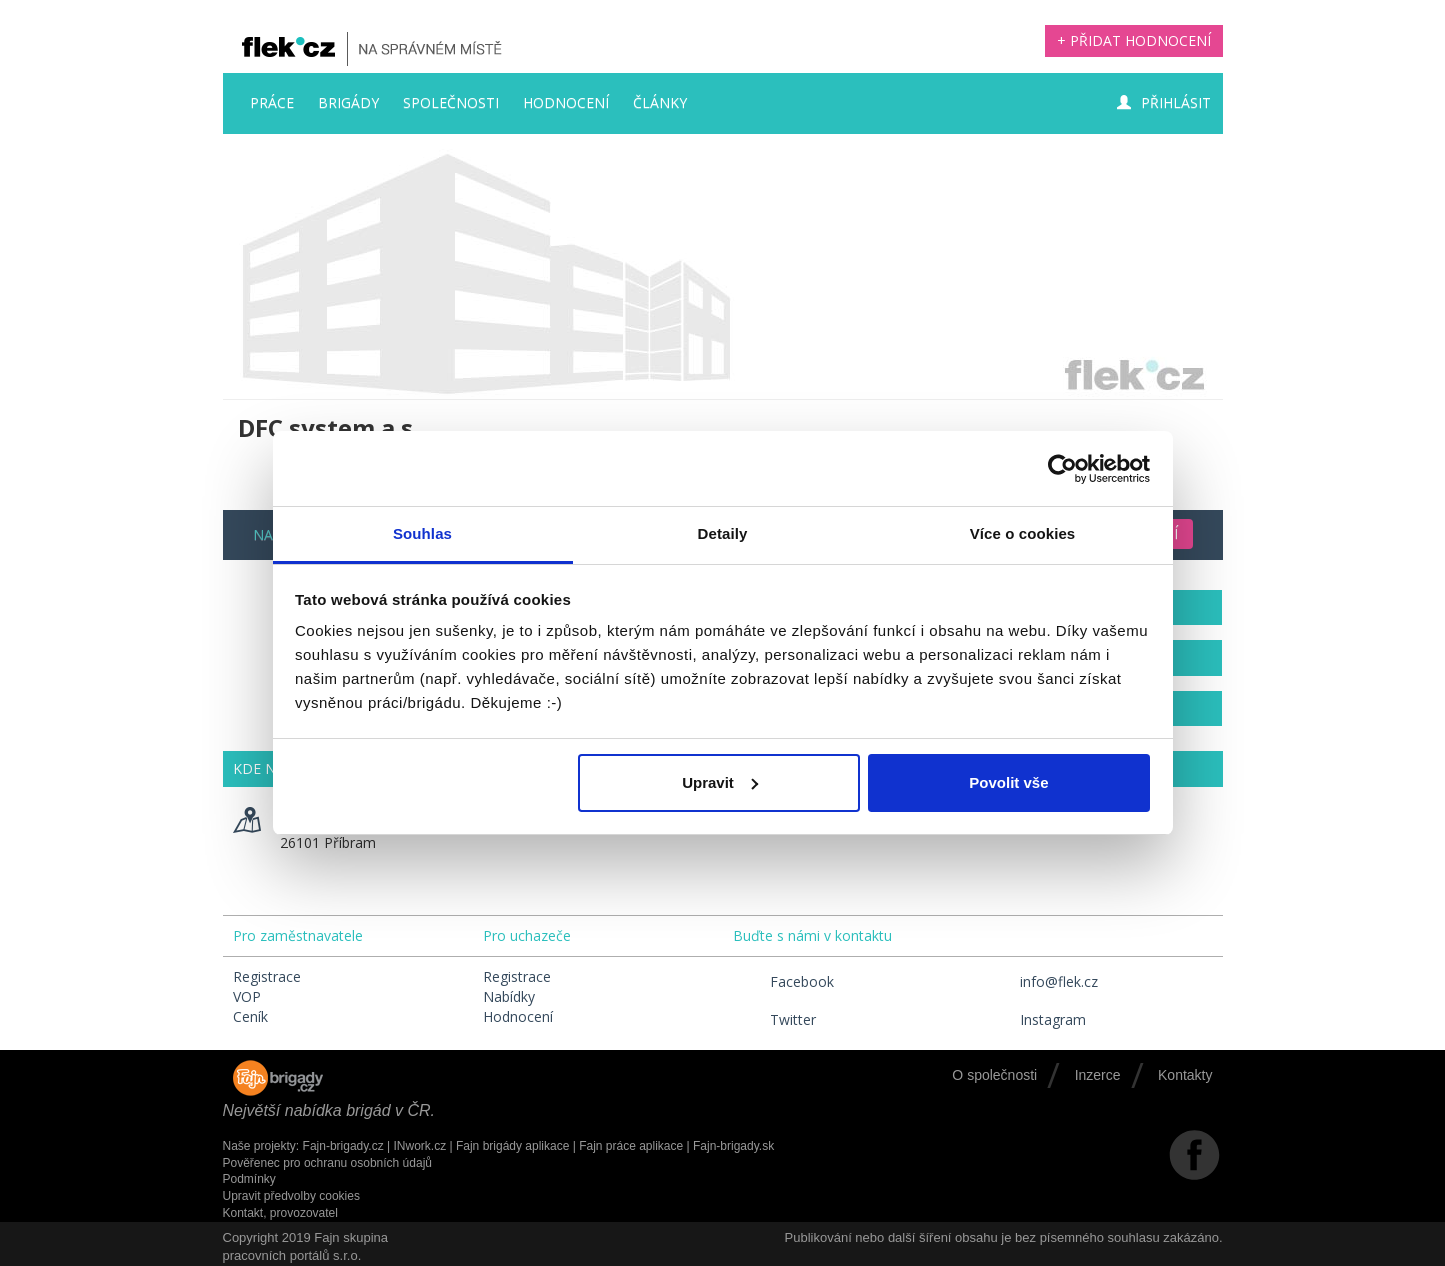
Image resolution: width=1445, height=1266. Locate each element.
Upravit (720, 782)
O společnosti (994, 1075)
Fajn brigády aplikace (512, 1146)
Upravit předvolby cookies (291, 1196)
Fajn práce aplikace (631, 1146)
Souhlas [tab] (422, 533)
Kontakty (1185, 1075)
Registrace (267, 976)
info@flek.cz (1040, 981)
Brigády (348, 102)
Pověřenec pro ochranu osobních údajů (327, 1163)
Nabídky (509, 996)
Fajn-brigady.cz (343, 1146)
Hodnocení (566, 102)
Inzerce (1098, 1075)
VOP (247, 996)
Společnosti (451, 102)
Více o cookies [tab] (1023, 533)
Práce (272, 102)
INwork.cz (419, 1146)
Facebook (783, 981)
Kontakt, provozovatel (280, 1213)
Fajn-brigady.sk (733, 1146)
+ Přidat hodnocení (1134, 40)
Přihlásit (1164, 102)
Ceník (250, 1016)
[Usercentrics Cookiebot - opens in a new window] (1062, 469)
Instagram (1034, 1019)
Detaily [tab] (723, 533)
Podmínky (249, 1179)
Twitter (774, 1019)
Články (660, 102)
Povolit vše (1008, 782)
